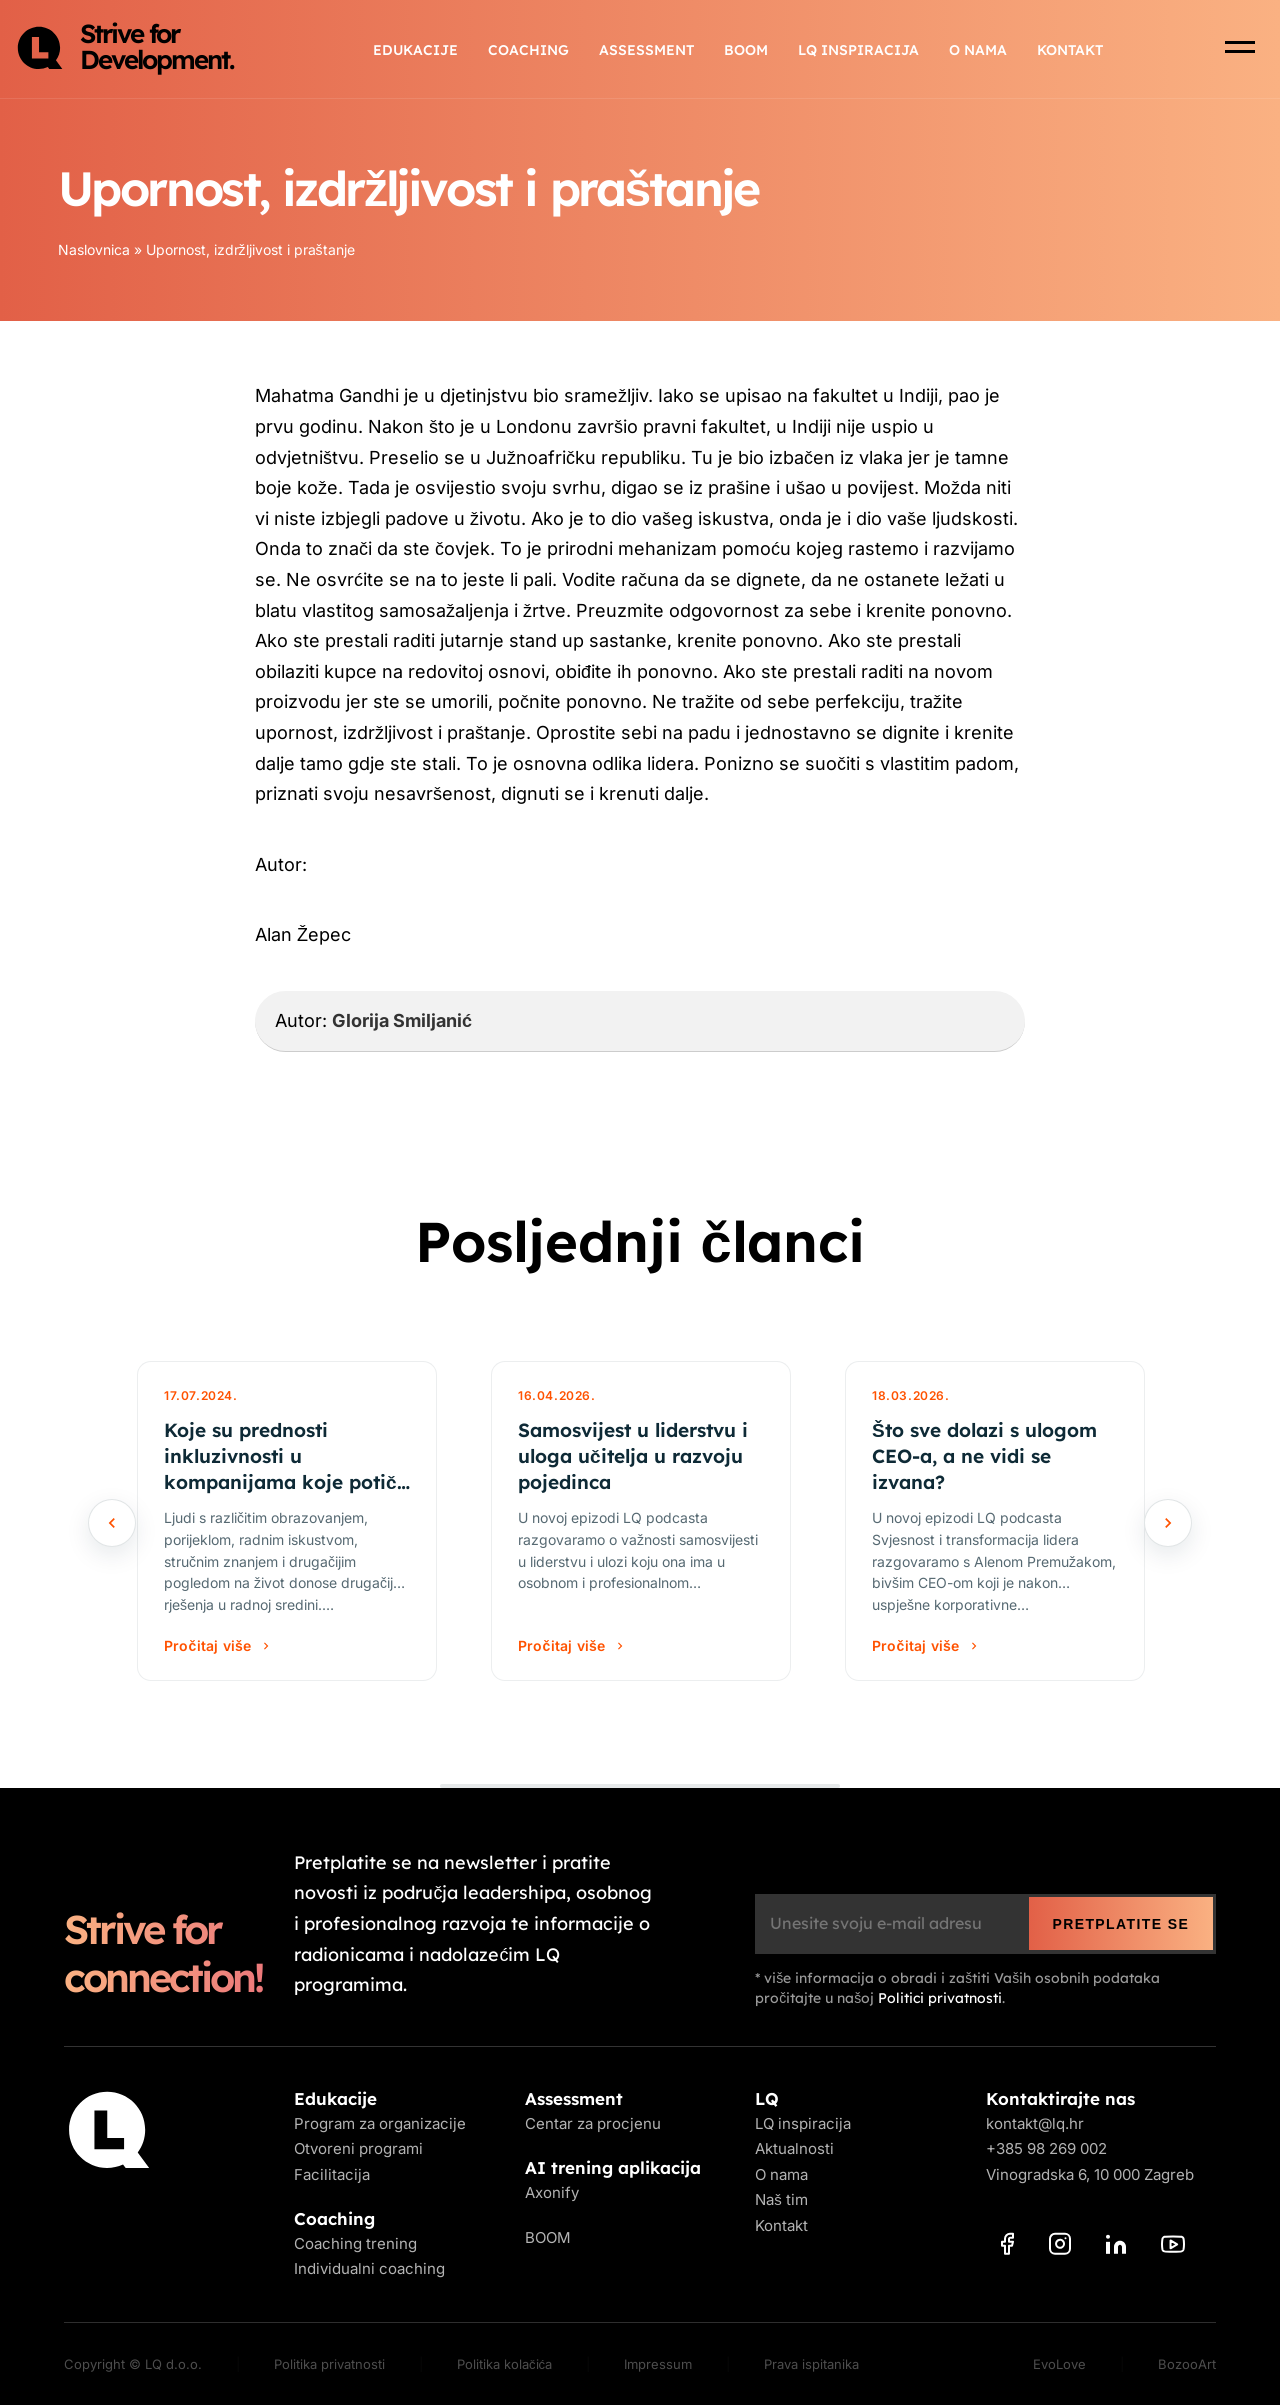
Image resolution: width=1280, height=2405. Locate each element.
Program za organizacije (380, 2123)
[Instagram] (1060, 2247)
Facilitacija (332, 2174)
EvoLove (1059, 2364)
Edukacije (415, 50)
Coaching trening (355, 2243)
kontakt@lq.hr (1035, 2123)
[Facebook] (1007, 2247)
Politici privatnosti (940, 1998)
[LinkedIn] (1116, 2248)
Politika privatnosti (329, 2364)
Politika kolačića (504, 2364)
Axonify (552, 2192)
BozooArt (1187, 2364)
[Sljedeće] (1168, 1523)
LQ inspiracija (858, 50)
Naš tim (781, 2199)
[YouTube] (1173, 2248)
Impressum (658, 2364)
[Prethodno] (112, 1523)
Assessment (646, 50)
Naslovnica (94, 249)
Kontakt (1070, 50)
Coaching (528, 50)
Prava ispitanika (811, 2364)
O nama (978, 50)
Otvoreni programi (358, 2148)
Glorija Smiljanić (402, 1020)
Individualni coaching (369, 2268)
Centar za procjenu (593, 2123)
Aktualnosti (794, 2148)
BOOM (746, 50)
